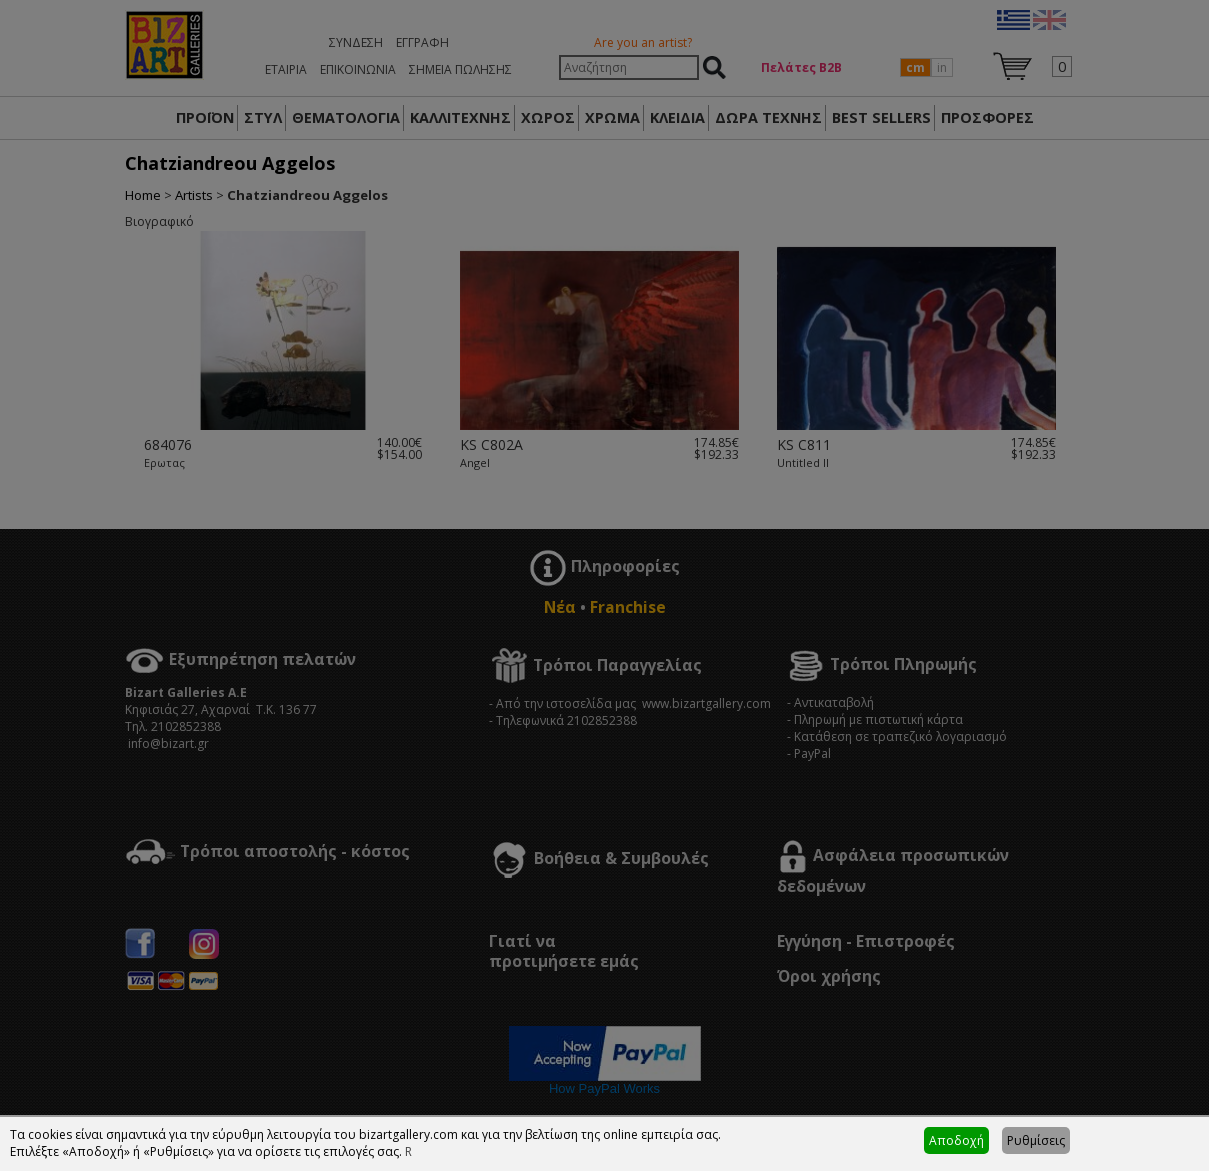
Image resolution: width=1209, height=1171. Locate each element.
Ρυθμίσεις (1036, 1140)
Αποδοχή (956, 1140)
